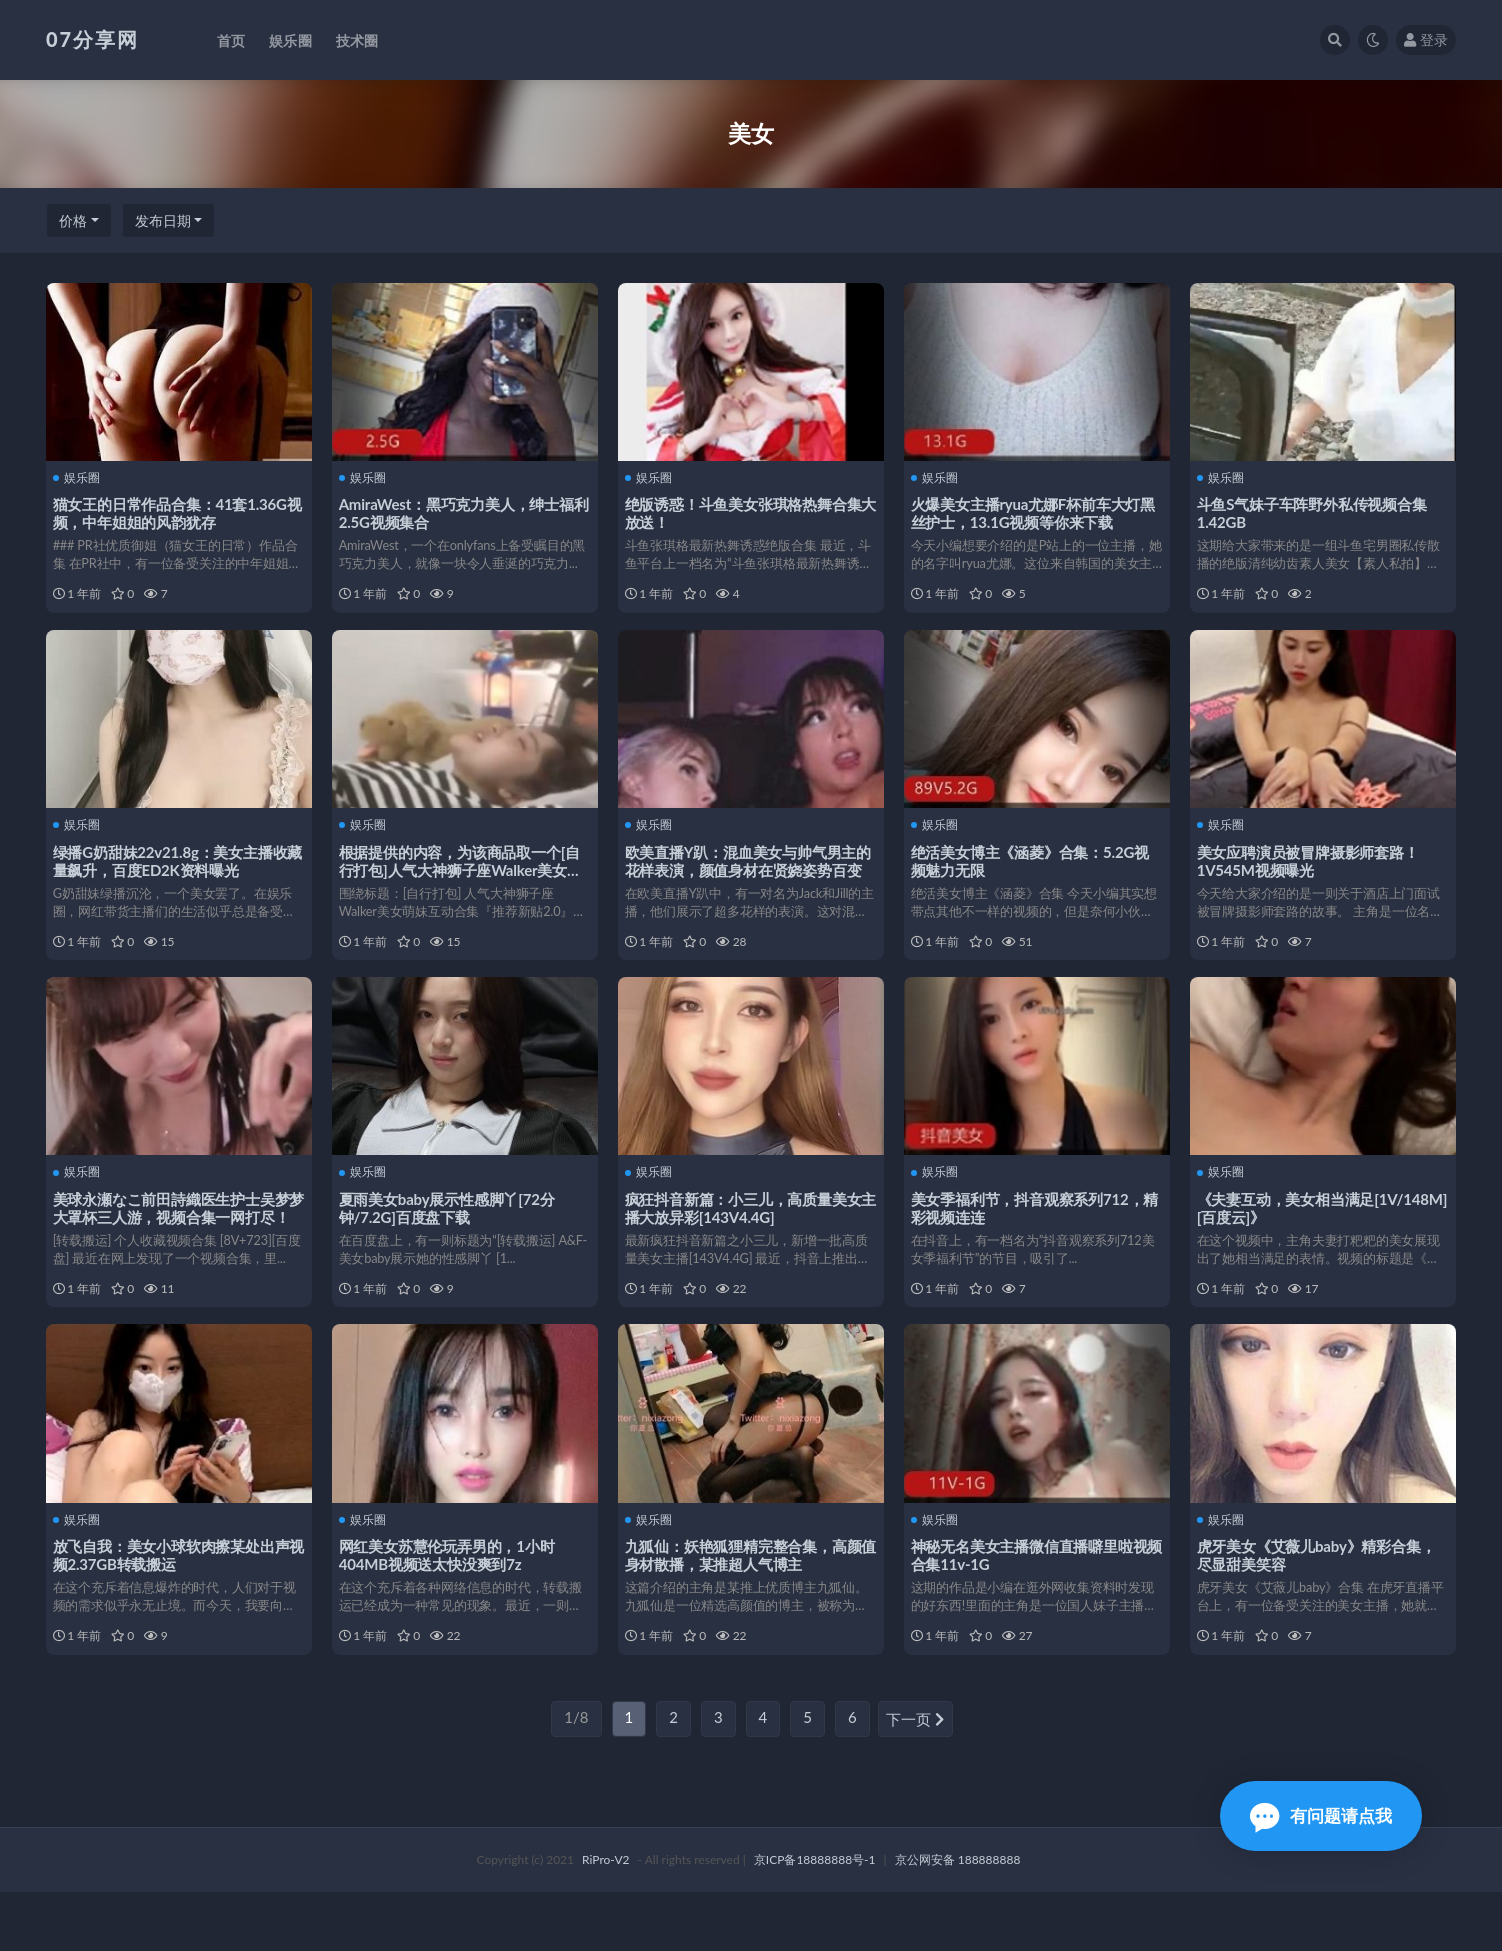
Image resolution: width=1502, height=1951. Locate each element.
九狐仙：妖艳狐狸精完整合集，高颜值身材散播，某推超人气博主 (746, 1600)
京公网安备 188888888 (958, 1918)
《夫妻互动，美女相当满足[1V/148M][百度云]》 (1289, 1238)
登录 (1426, 39)
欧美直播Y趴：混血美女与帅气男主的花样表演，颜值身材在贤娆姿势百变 (746, 884)
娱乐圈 (79, 477)
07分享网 (92, 39)
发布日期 (163, 220)
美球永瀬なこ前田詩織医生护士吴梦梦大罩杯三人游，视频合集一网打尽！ (174, 1247)
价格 (73, 220)
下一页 (915, 1779)
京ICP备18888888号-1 (815, 1918)
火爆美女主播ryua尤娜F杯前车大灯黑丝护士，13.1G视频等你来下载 (1036, 512)
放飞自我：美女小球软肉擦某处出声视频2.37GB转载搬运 (174, 1600)
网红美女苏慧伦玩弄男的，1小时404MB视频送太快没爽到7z (450, 1600)
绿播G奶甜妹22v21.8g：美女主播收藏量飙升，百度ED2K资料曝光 (173, 875)
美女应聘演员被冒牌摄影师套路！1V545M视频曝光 (1311, 875)
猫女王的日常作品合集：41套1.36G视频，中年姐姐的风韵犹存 (173, 512)
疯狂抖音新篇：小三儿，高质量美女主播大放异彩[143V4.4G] (746, 1238)
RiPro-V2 (605, 1918)
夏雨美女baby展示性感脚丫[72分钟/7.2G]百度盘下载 (450, 1238)
